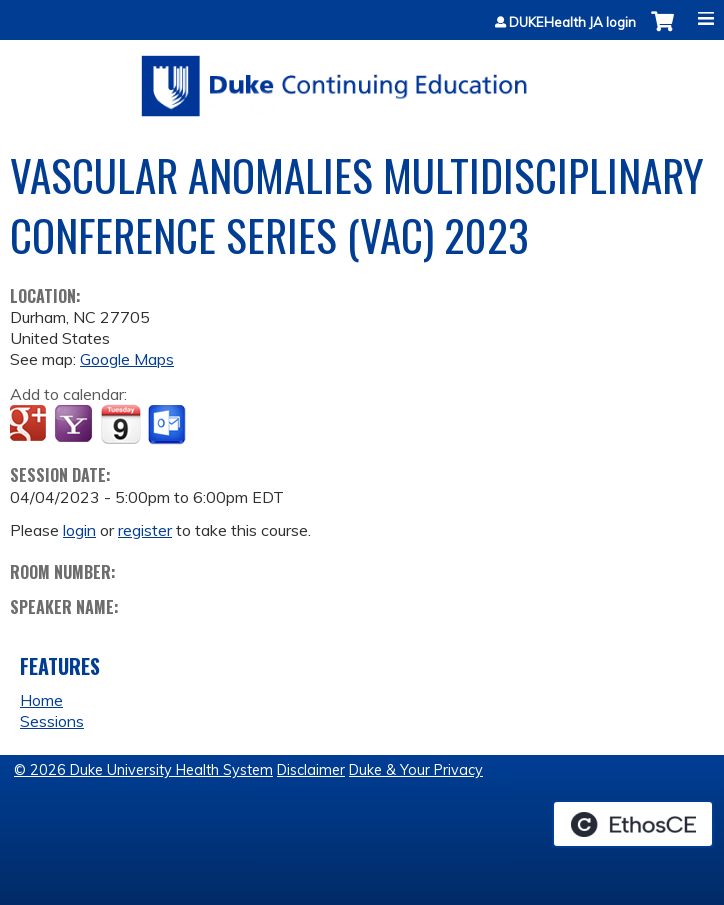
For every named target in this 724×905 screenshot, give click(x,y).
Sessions (52, 721)
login (79, 530)
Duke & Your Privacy (416, 770)
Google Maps (127, 359)
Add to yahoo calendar (75, 425)
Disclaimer (311, 770)
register (145, 530)
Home (41, 700)
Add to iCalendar (120, 424)
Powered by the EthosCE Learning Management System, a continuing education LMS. (633, 824)
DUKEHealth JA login (572, 22)
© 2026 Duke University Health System (143, 770)
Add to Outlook (168, 425)
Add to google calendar (30, 425)
